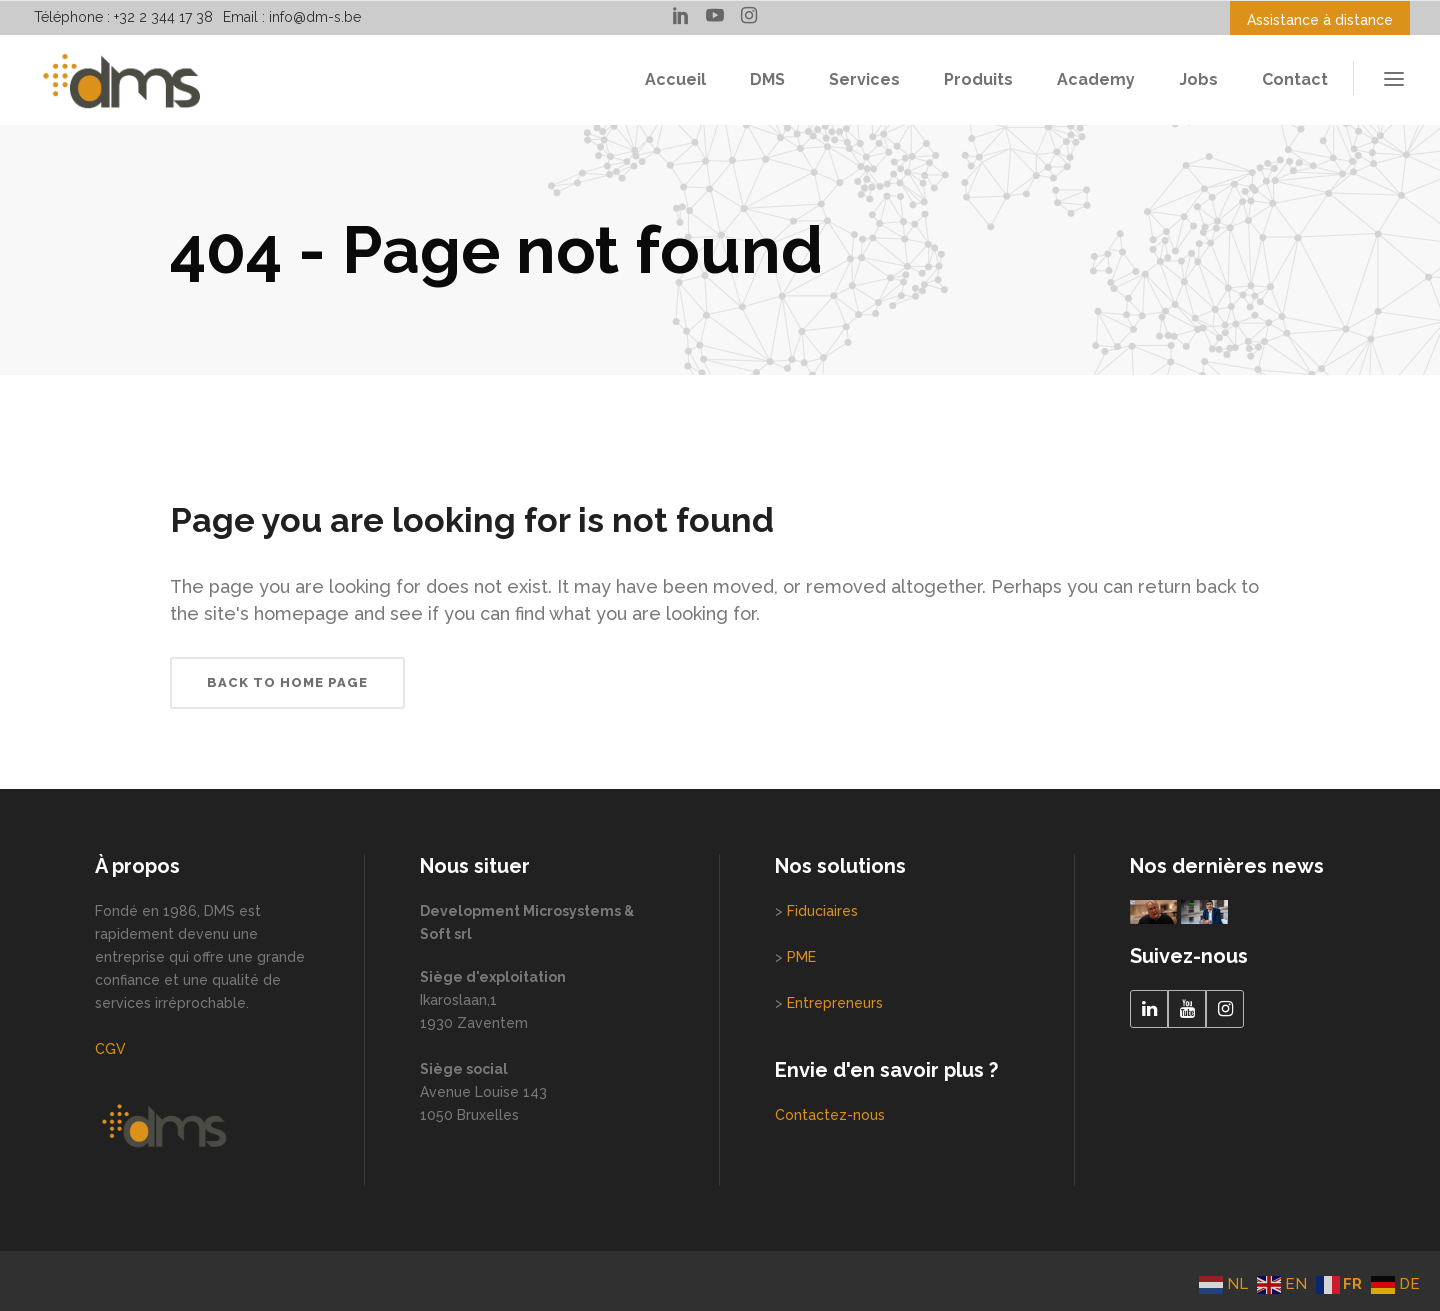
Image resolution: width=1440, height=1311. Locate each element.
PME (801, 957)
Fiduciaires (822, 911)
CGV (110, 1049)
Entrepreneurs (835, 1003)
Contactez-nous (830, 1115)
